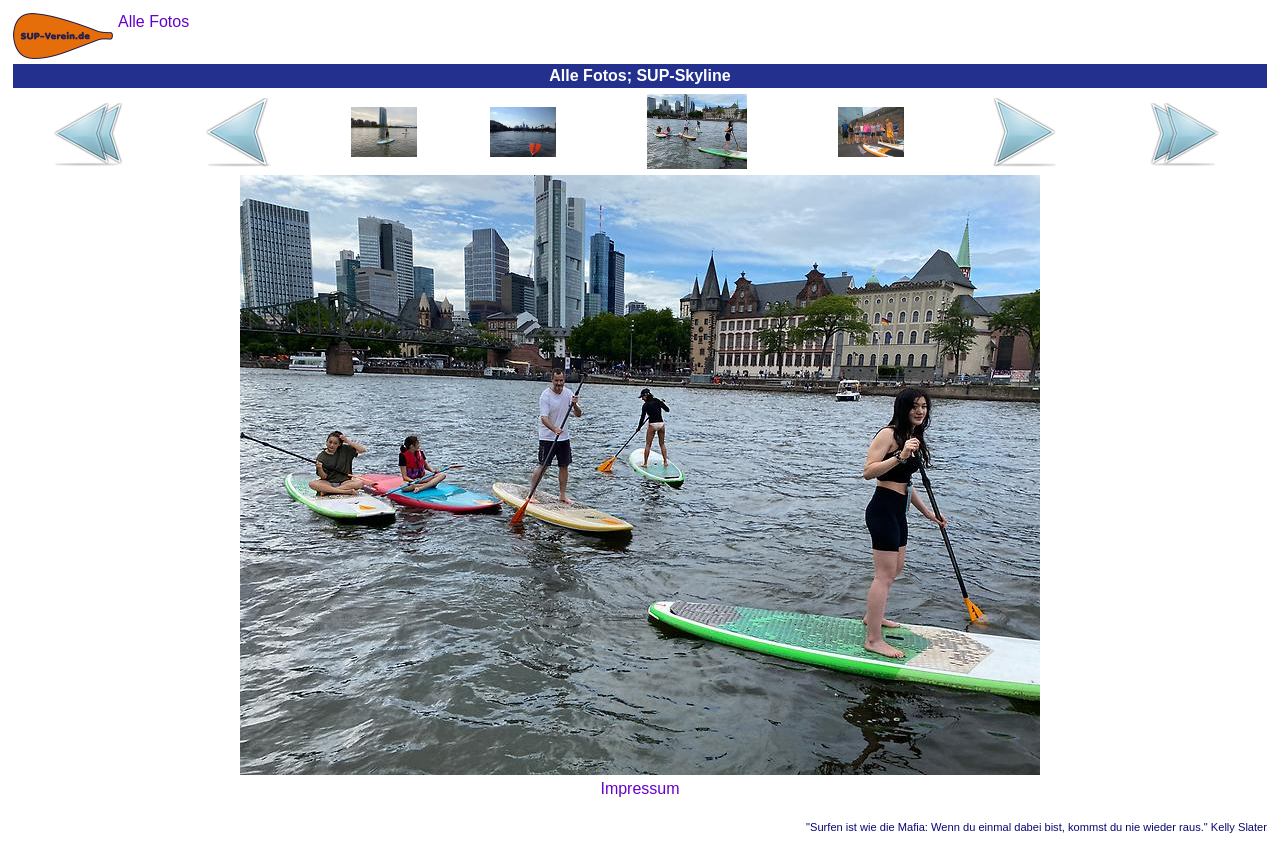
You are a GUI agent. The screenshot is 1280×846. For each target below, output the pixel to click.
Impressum (639, 788)
